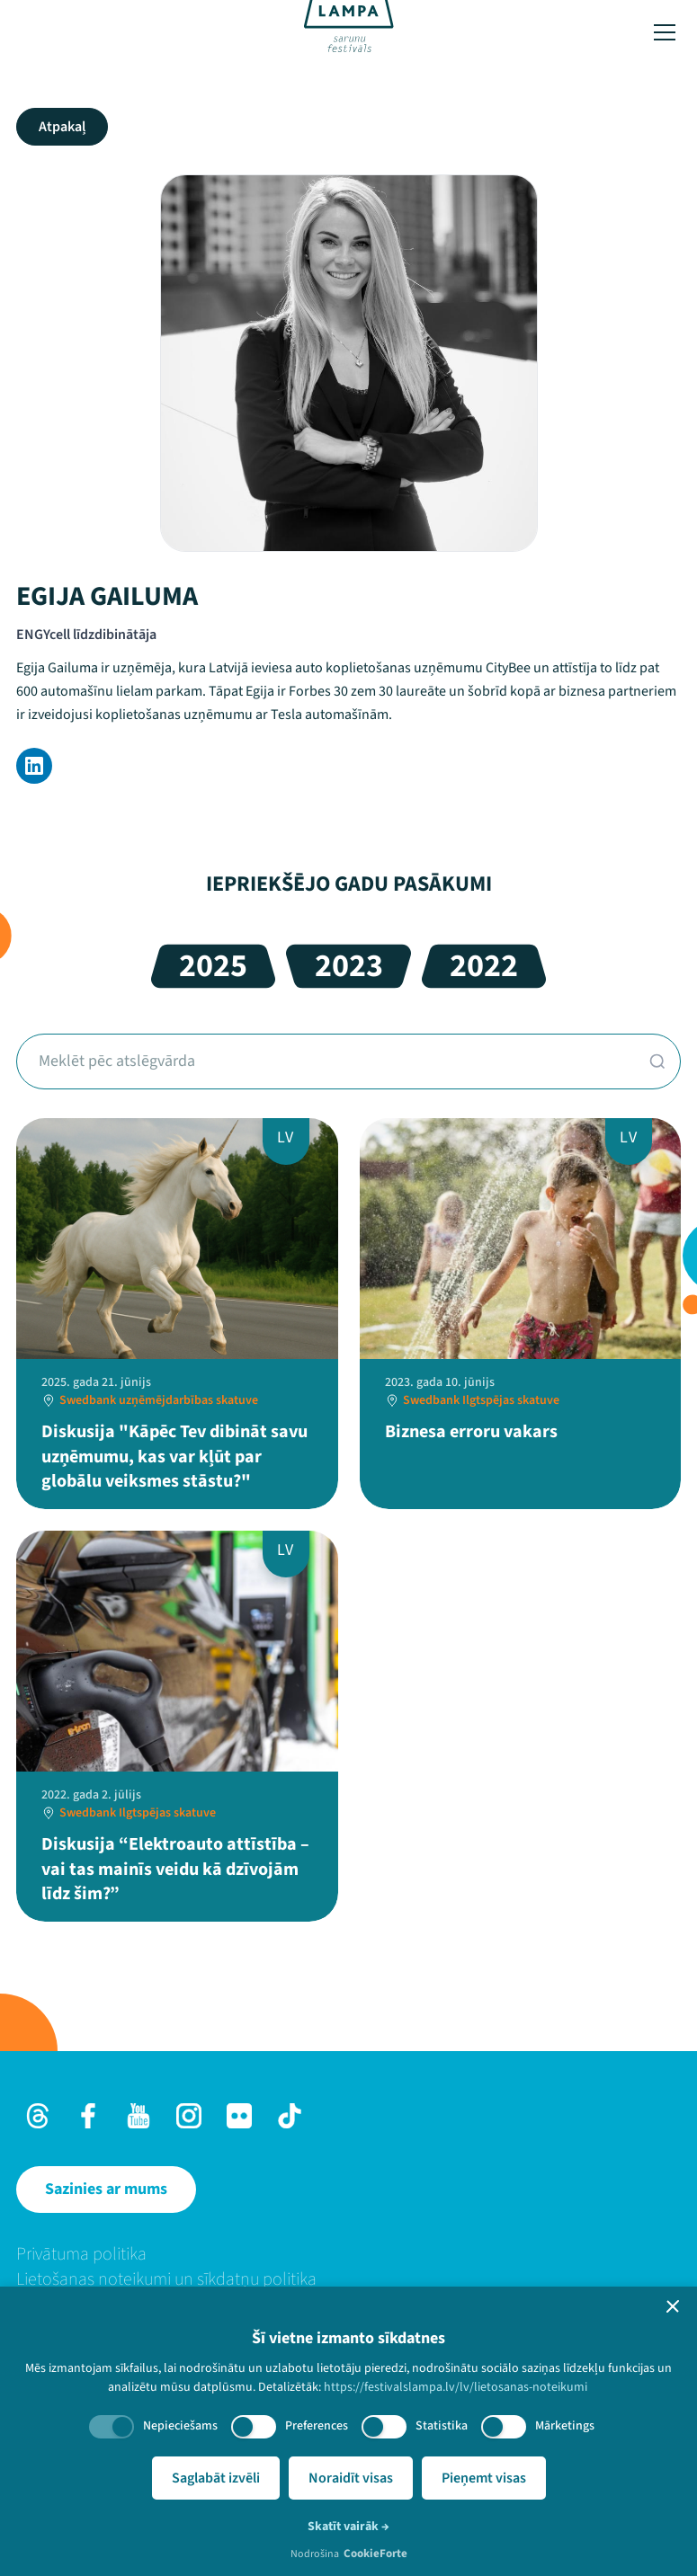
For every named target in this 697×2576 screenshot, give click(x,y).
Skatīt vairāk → (348, 2527)
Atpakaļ (62, 127)
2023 (349, 966)
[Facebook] (88, 2115)
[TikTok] (289, 2115)
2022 (484, 966)
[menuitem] (348, 2254)
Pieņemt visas (484, 2478)
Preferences (316, 2426)
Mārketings (564, 2426)
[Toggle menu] (665, 32)
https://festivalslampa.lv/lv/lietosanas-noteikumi (455, 2387)
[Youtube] (138, 2115)
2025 (213, 966)
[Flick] (239, 2115)
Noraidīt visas (350, 2478)
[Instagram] (188, 2115)
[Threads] (37, 2115)
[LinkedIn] (34, 766)
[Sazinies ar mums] (106, 2189)
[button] (673, 2306)
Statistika (442, 2426)
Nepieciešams (180, 2426)
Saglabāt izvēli (216, 2478)
